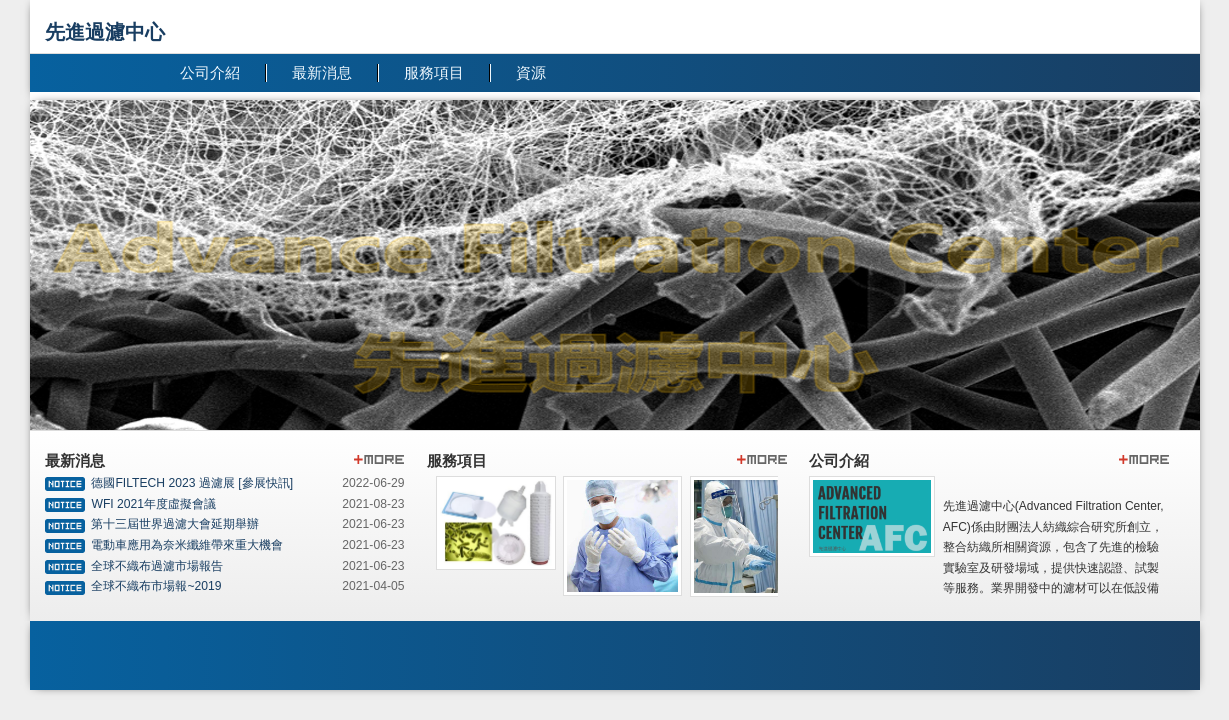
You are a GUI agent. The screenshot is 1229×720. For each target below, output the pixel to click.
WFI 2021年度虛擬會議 (153, 504)
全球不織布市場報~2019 (156, 586)
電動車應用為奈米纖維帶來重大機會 (187, 545)
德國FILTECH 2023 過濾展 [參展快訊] (192, 483)
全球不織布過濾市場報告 (157, 566)
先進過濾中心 (105, 32)
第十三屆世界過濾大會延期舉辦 (175, 524)
